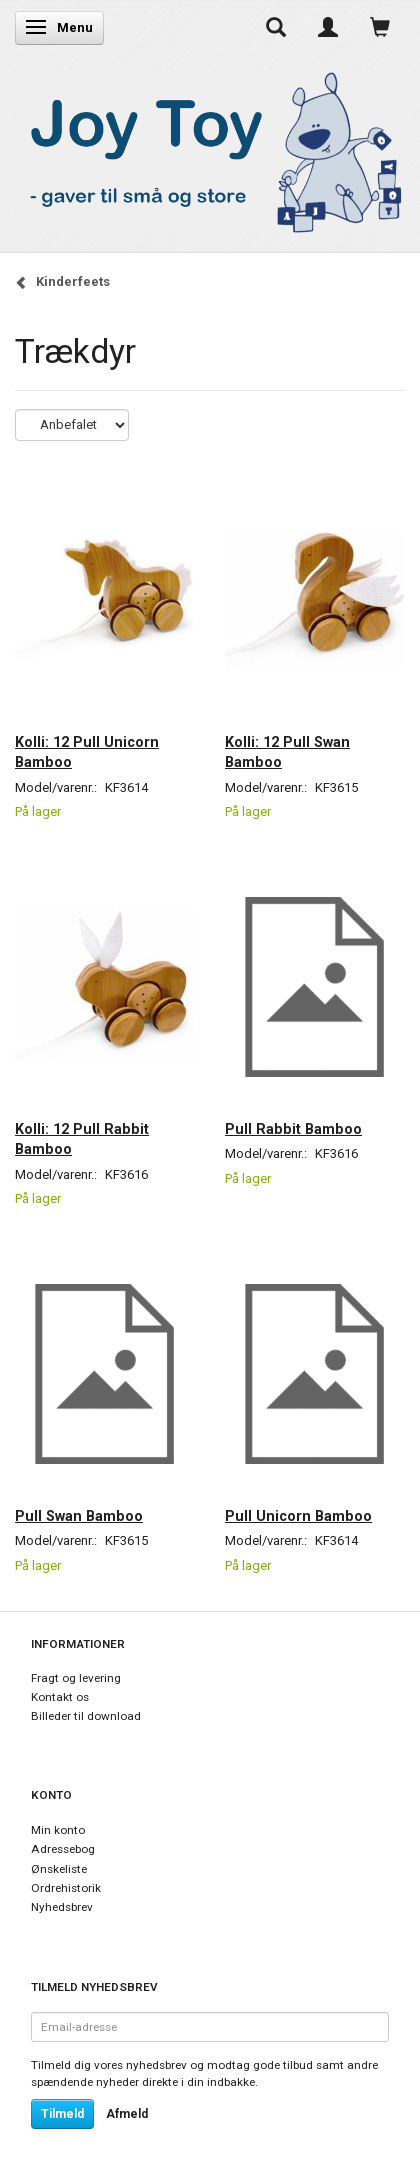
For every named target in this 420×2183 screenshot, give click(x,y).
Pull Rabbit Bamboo (293, 1129)
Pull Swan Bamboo (79, 1516)
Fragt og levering (76, 1678)
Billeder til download (86, 1716)
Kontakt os (60, 1697)
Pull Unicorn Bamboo (298, 1516)
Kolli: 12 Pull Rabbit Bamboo (82, 1139)
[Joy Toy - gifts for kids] (210, 148)
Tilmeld (62, 2114)
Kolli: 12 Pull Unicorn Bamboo (87, 752)
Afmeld (127, 2114)
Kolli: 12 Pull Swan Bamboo (287, 752)
